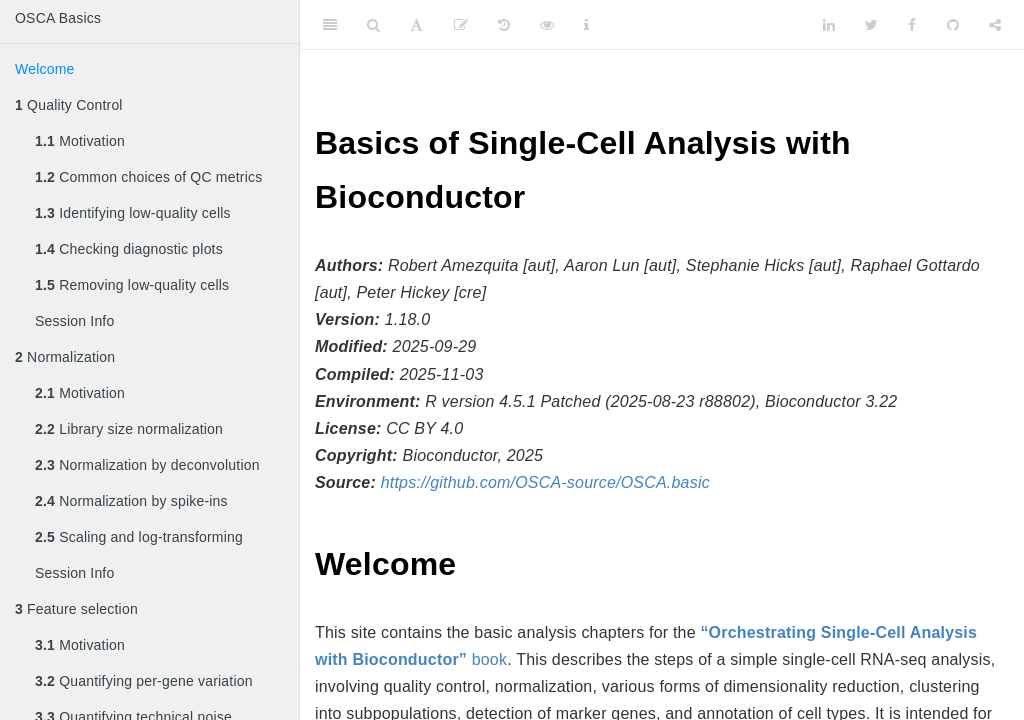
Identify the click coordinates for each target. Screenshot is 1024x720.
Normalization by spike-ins (131, 501)
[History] (504, 25)
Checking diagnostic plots (129, 249)
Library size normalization (129, 429)
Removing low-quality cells (132, 285)
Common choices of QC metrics (148, 177)
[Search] (373, 25)
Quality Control (69, 105)
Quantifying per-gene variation (144, 681)
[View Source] (547, 25)
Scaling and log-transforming (139, 537)
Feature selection (76, 609)
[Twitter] (871, 25)
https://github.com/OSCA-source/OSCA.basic (545, 482)
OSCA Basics (58, 18)
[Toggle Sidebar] (330, 25)
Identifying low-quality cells (133, 213)
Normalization (65, 357)
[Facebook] (912, 25)
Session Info (74, 321)
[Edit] (461, 25)
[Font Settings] (416, 25)
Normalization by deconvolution (147, 465)
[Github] (953, 25)
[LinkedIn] (829, 25)
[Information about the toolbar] (586, 25)
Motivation (80, 141)
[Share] (995, 25)
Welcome (45, 69)
